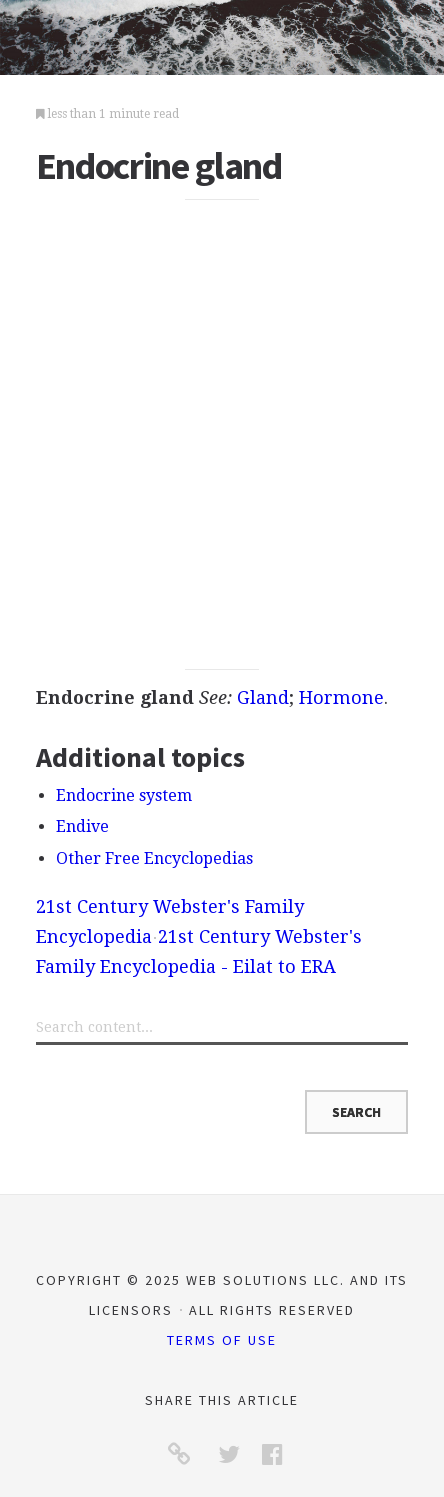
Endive (82, 826)
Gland (263, 697)
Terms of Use (222, 1340)
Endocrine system (124, 795)
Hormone (341, 697)
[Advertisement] (222, 435)
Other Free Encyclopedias (154, 858)
